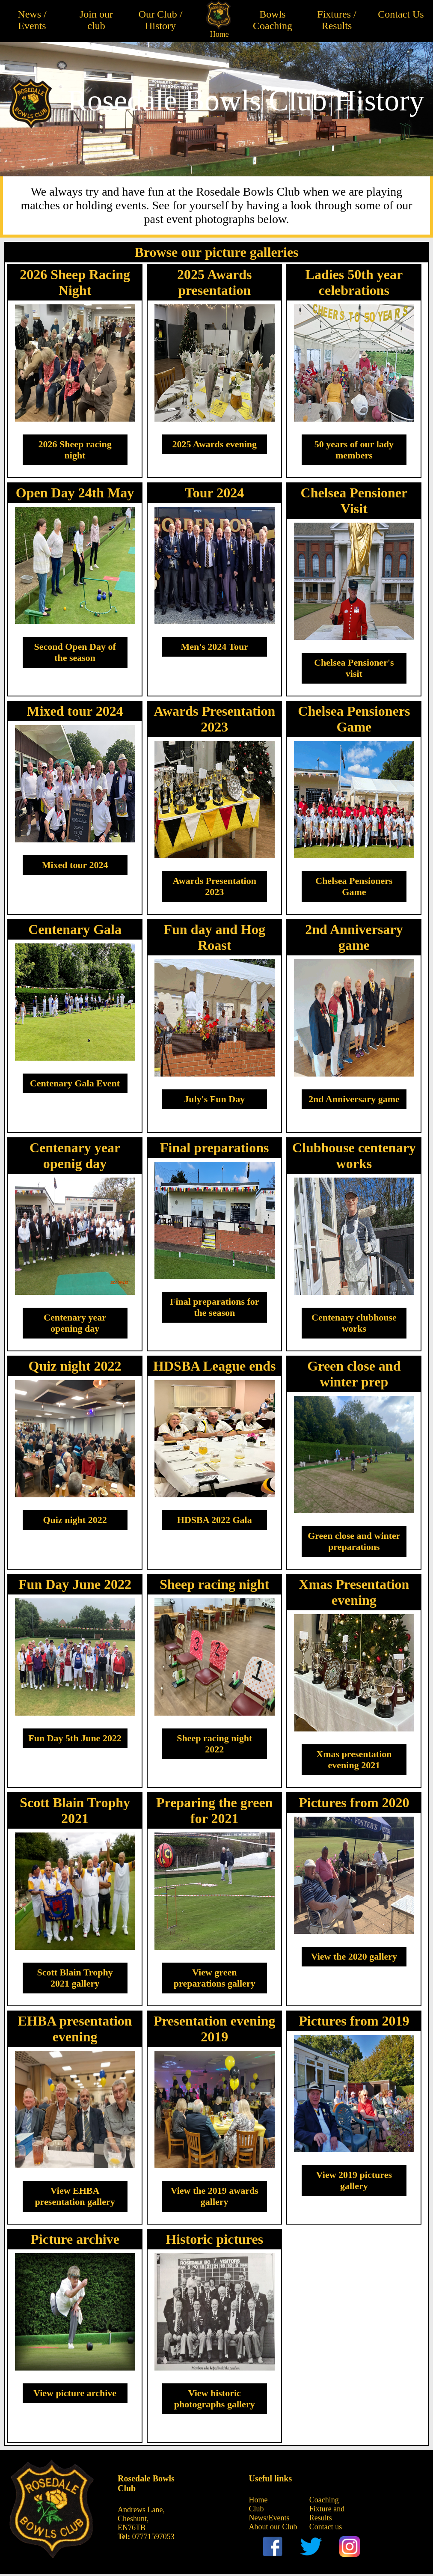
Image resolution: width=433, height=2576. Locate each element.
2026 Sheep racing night (75, 450)
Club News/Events (269, 2513)
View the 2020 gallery (354, 1956)
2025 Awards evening (214, 444)
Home (219, 34)
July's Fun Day (214, 1099)
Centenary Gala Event (75, 1083)
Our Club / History (161, 20)
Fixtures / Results (336, 20)
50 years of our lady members (354, 450)
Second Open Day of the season (75, 652)
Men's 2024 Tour (214, 646)
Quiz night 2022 (75, 1519)
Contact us (325, 2526)
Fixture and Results (327, 2513)
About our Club (273, 2526)
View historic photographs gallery (214, 2398)
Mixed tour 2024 (75, 865)
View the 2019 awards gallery (214, 2196)
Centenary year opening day (75, 1323)
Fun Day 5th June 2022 (75, 1738)
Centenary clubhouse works (354, 1323)
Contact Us (401, 14)
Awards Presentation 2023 (214, 886)
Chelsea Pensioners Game (353, 886)
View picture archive (74, 2393)
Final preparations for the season (214, 1307)
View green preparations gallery (214, 1978)
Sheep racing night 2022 (214, 1744)
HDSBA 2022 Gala (214, 1519)
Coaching (324, 2500)
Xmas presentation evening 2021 (353, 1759)
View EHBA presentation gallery (75, 2196)
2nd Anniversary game (354, 1099)
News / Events (32, 20)
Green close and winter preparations (354, 1541)
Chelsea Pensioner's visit (354, 668)
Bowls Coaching (272, 20)
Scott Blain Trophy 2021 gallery (75, 1978)
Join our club (96, 20)
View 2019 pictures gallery (354, 2180)
